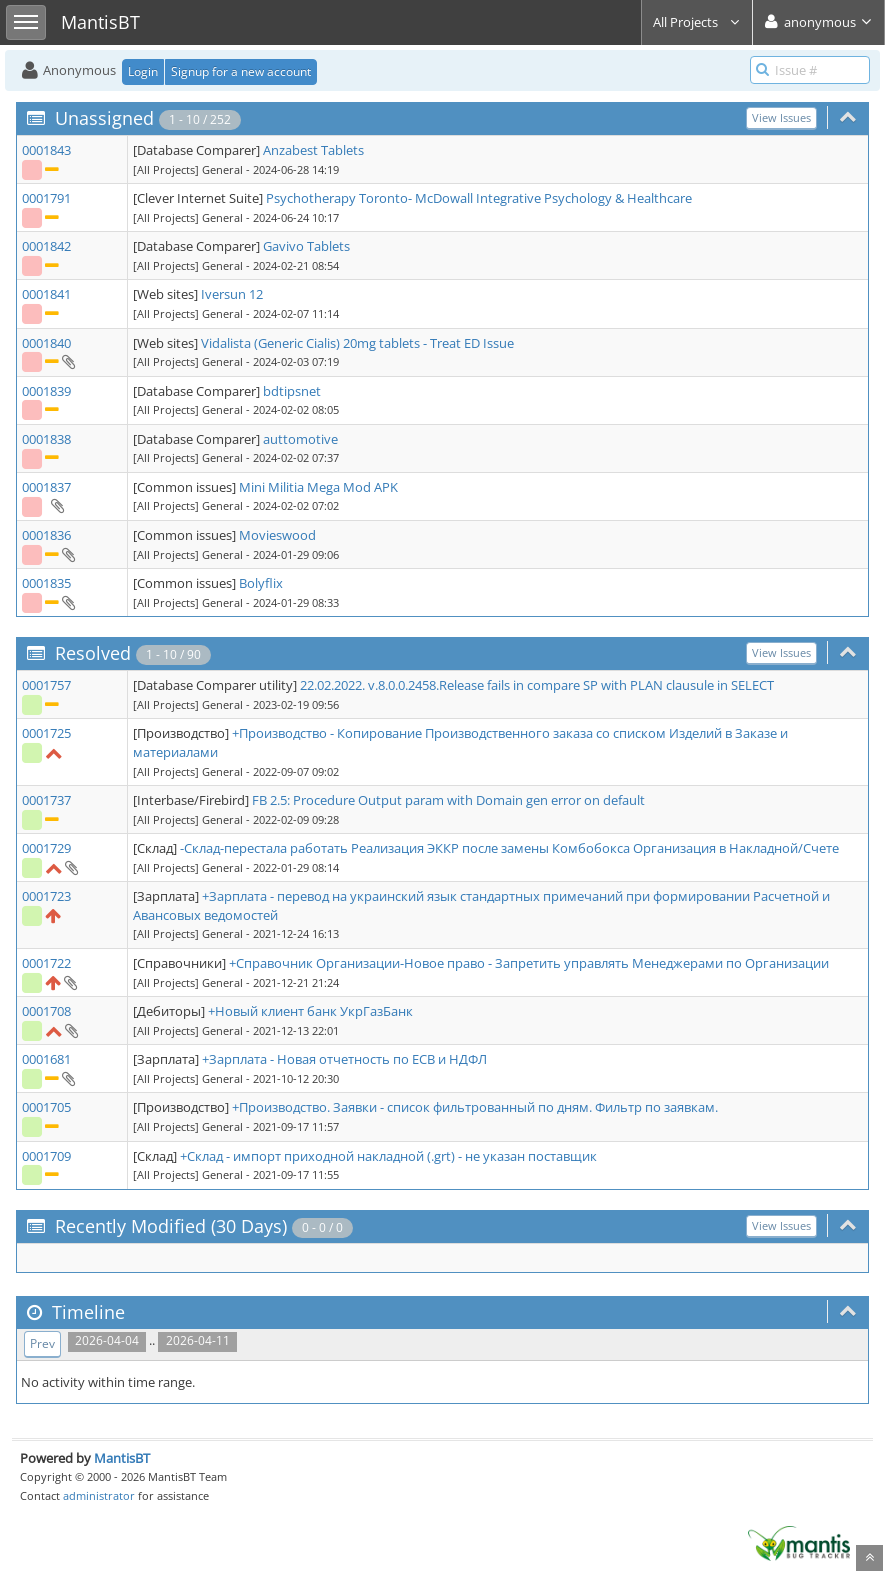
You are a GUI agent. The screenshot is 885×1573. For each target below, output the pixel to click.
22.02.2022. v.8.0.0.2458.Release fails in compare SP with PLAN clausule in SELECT (537, 685)
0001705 (46, 1107)
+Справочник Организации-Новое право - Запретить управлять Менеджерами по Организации (529, 963)
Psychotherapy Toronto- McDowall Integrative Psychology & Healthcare (479, 198)
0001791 (46, 198)
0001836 (46, 535)
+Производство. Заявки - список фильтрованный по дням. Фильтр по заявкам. (475, 1107)
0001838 (46, 439)
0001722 (46, 963)
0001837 (46, 487)
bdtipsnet (292, 391)
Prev (42, 1343)
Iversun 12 (232, 294)
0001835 (46, 583)
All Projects (697, 22)
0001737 (46, 800)
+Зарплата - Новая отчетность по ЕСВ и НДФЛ (344, 1059)
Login (143, 71)
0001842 (46, 246)
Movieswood (277, 535)
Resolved (93, 653)
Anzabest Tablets (313, 150)
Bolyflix (261, 583)
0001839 (46, 391)
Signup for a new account (241, 71)
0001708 (46, 1011)
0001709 (46, 1156)
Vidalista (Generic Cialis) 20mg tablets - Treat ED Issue (357, 343)
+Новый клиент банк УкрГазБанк (310, 1011)
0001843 (46, 150)
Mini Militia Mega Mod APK (318, 487)
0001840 (46, 343)
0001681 (46, 1059)
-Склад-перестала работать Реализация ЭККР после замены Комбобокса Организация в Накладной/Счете (509, 848)
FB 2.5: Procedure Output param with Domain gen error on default (448, 800)
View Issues (781, 117)
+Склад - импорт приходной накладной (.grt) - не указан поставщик (388, 1156)
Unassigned (104, 118)
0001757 (46, 685)
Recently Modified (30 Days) (171, 1226)
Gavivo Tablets (306, 246)
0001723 (46, 896)
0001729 (46, 848)
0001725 (46, 733)
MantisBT (122, 1458)
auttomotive (300, 439)
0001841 (46, 294)
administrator (99, 1495)
